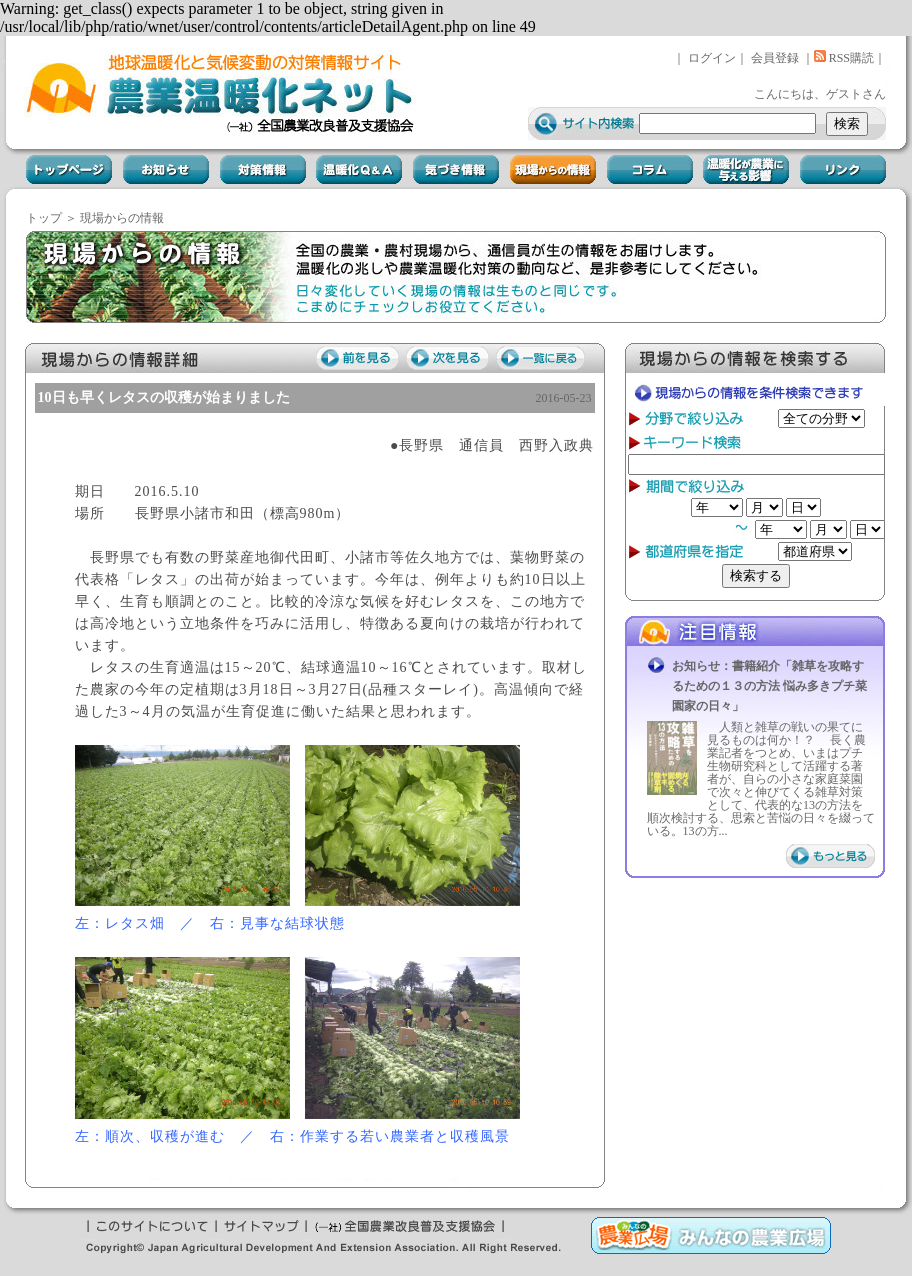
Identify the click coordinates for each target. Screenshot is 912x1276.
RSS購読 (844, 58)
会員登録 (775, 58)
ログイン (712, 58)
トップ (44, 218)
